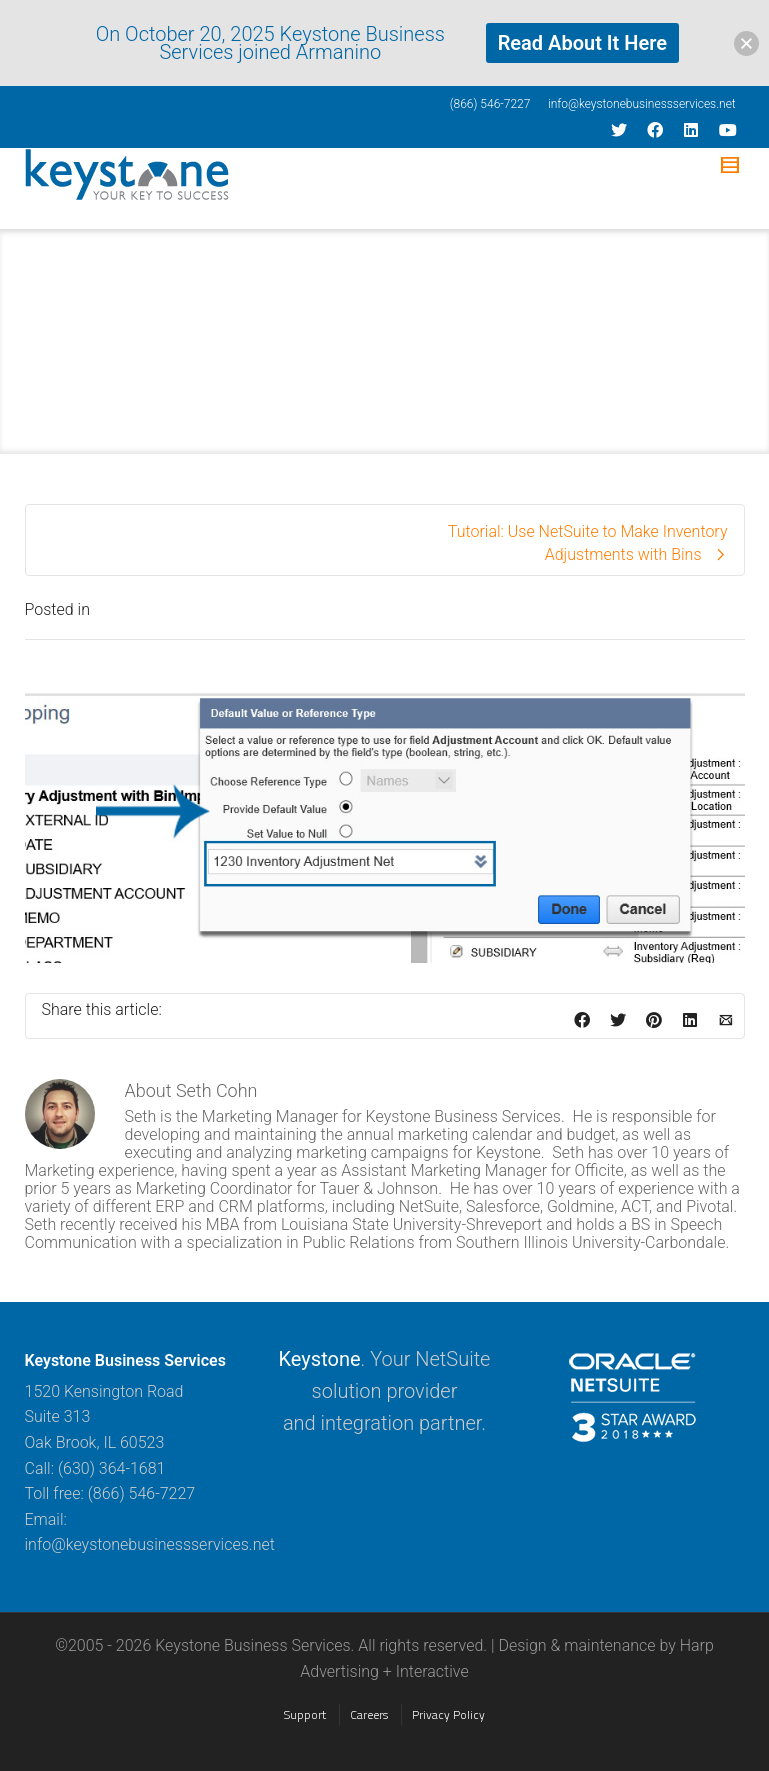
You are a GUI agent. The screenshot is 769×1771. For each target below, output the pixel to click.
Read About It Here (582, 43)
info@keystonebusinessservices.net (642, 104)
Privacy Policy (448, 1714)
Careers (369, 1714)
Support (305, 1714)
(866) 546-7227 (490, 104)
